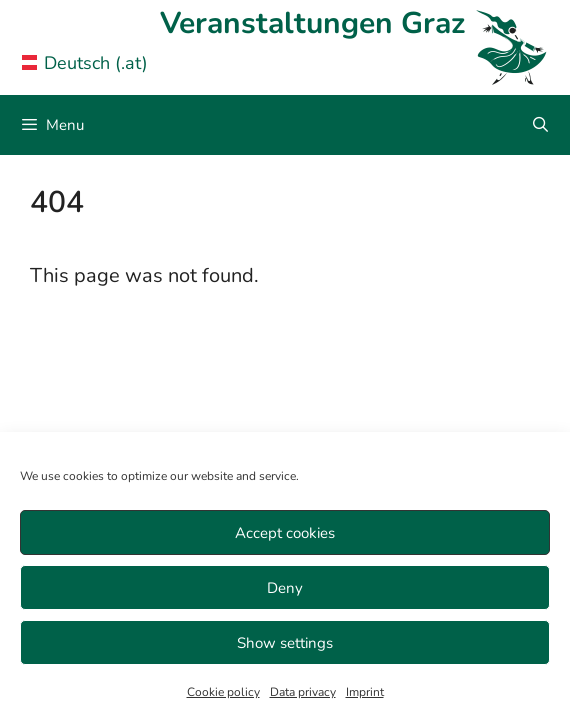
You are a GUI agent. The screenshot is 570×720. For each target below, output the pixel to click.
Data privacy (303, 692)
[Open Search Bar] (540, 125)
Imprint (365, 692)
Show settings (285, 643)
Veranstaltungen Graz (312, 23)
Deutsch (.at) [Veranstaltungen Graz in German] (85, 63)
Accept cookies (285, 533)
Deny (285, 588)
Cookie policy (223, 692)
